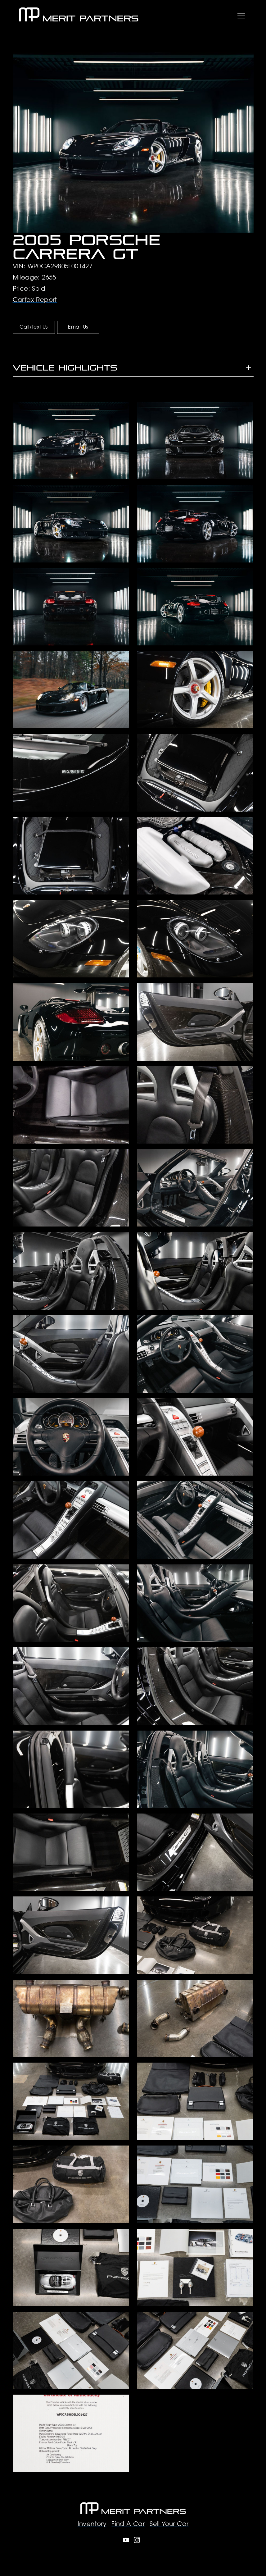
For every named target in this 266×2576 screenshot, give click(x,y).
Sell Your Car (169, 2524)
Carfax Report (35, 300)
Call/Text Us (34, 327)
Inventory (92, 2524)
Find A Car (128, 2524)
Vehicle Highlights (65, 367)
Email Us (78, 327)
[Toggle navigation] (241, 14)
